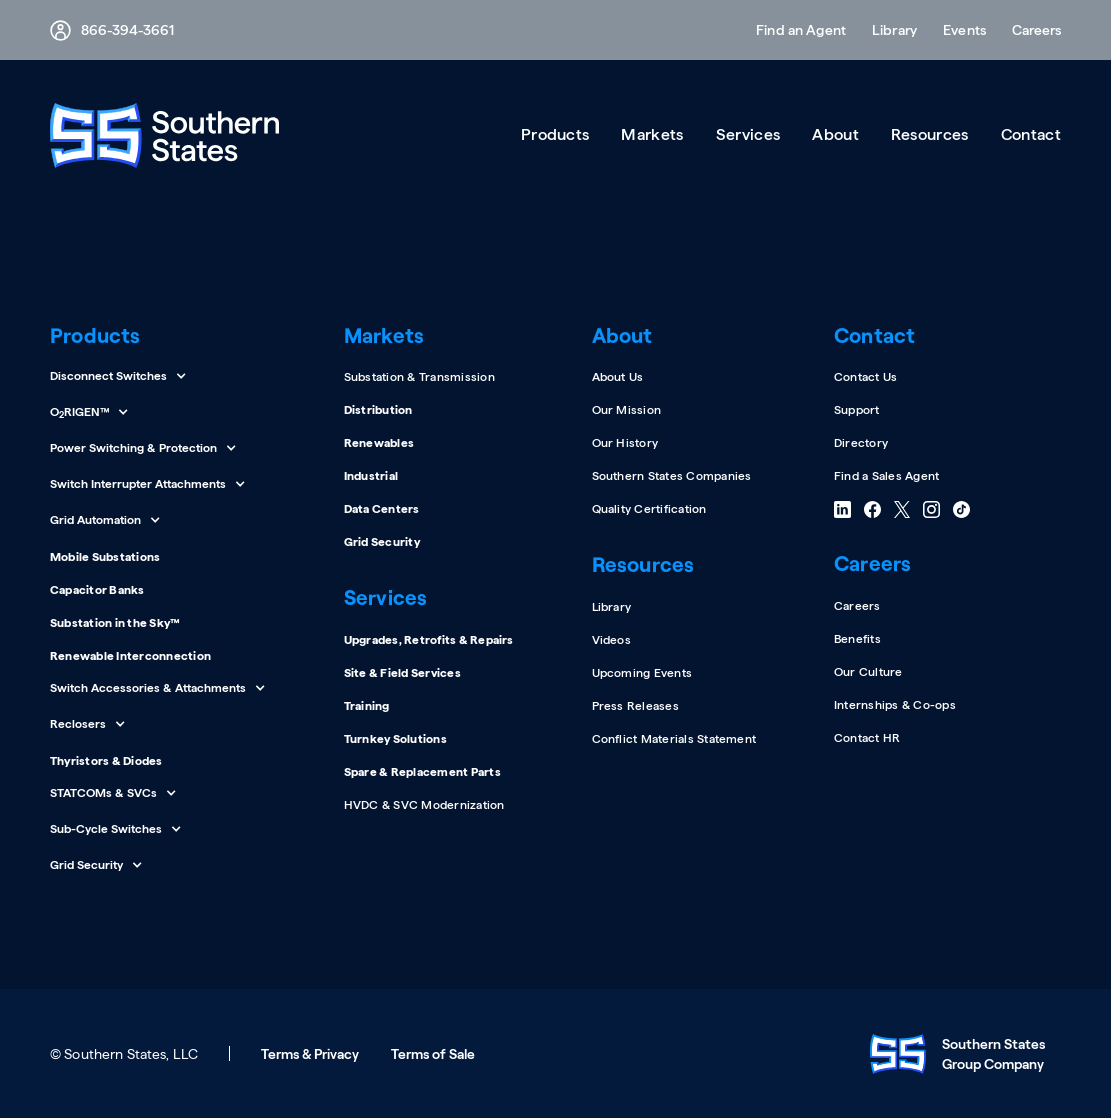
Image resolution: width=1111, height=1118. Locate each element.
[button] (1030, 30)
